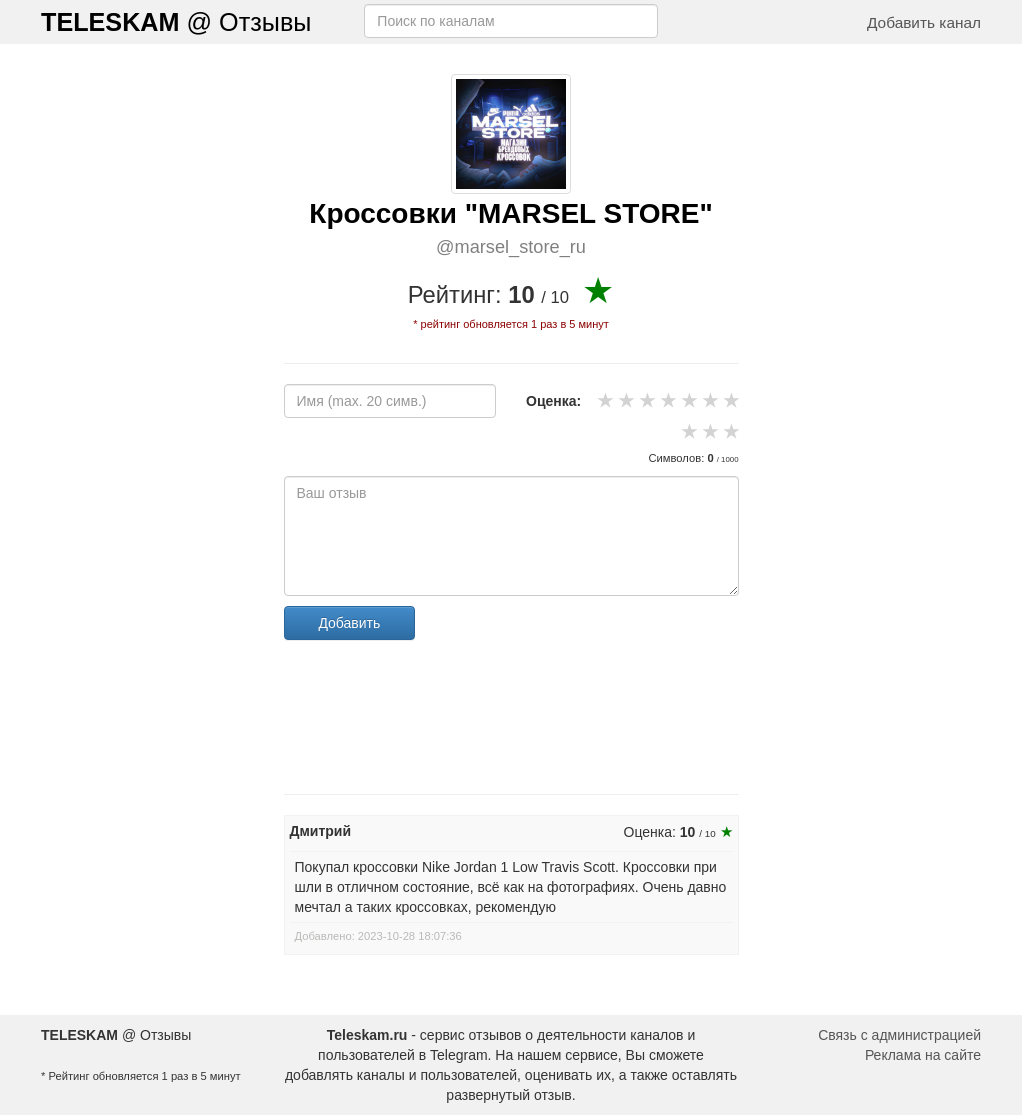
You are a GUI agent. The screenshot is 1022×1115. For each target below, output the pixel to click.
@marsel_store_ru (511, 247)
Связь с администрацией (899, 1035)
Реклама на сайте (923, 1055)
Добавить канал (924, 22)
